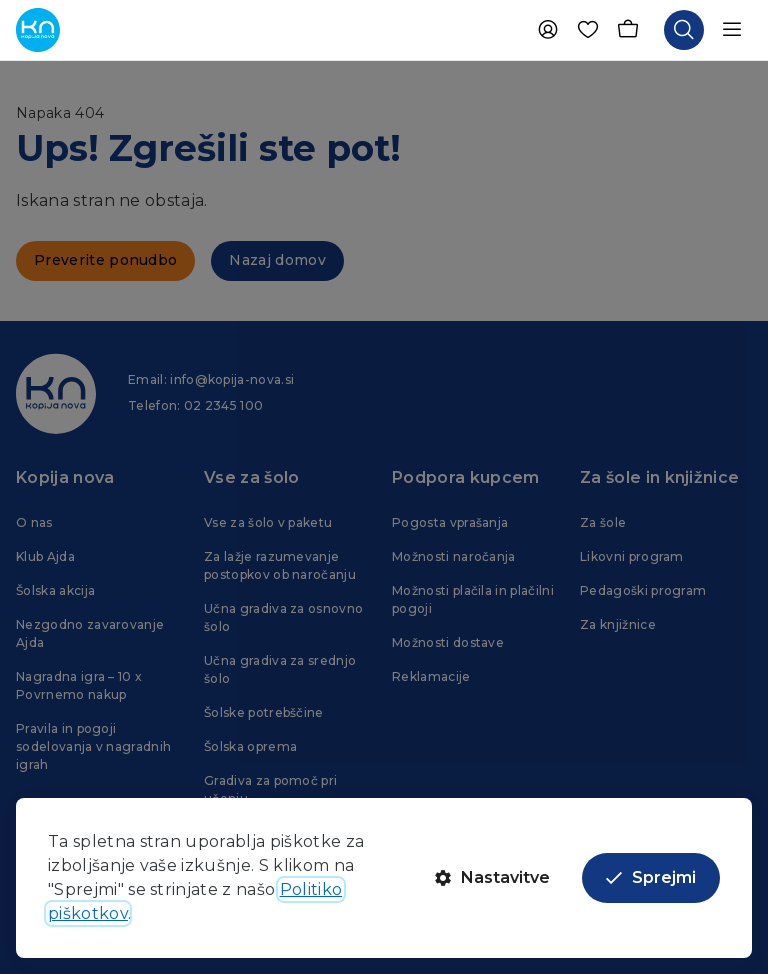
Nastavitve (492, 877)
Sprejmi (651, 877)
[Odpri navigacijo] (732, 30)
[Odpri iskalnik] (684, 30)
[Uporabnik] (548, 30)
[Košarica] (628, 30)
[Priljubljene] (588, 30)
